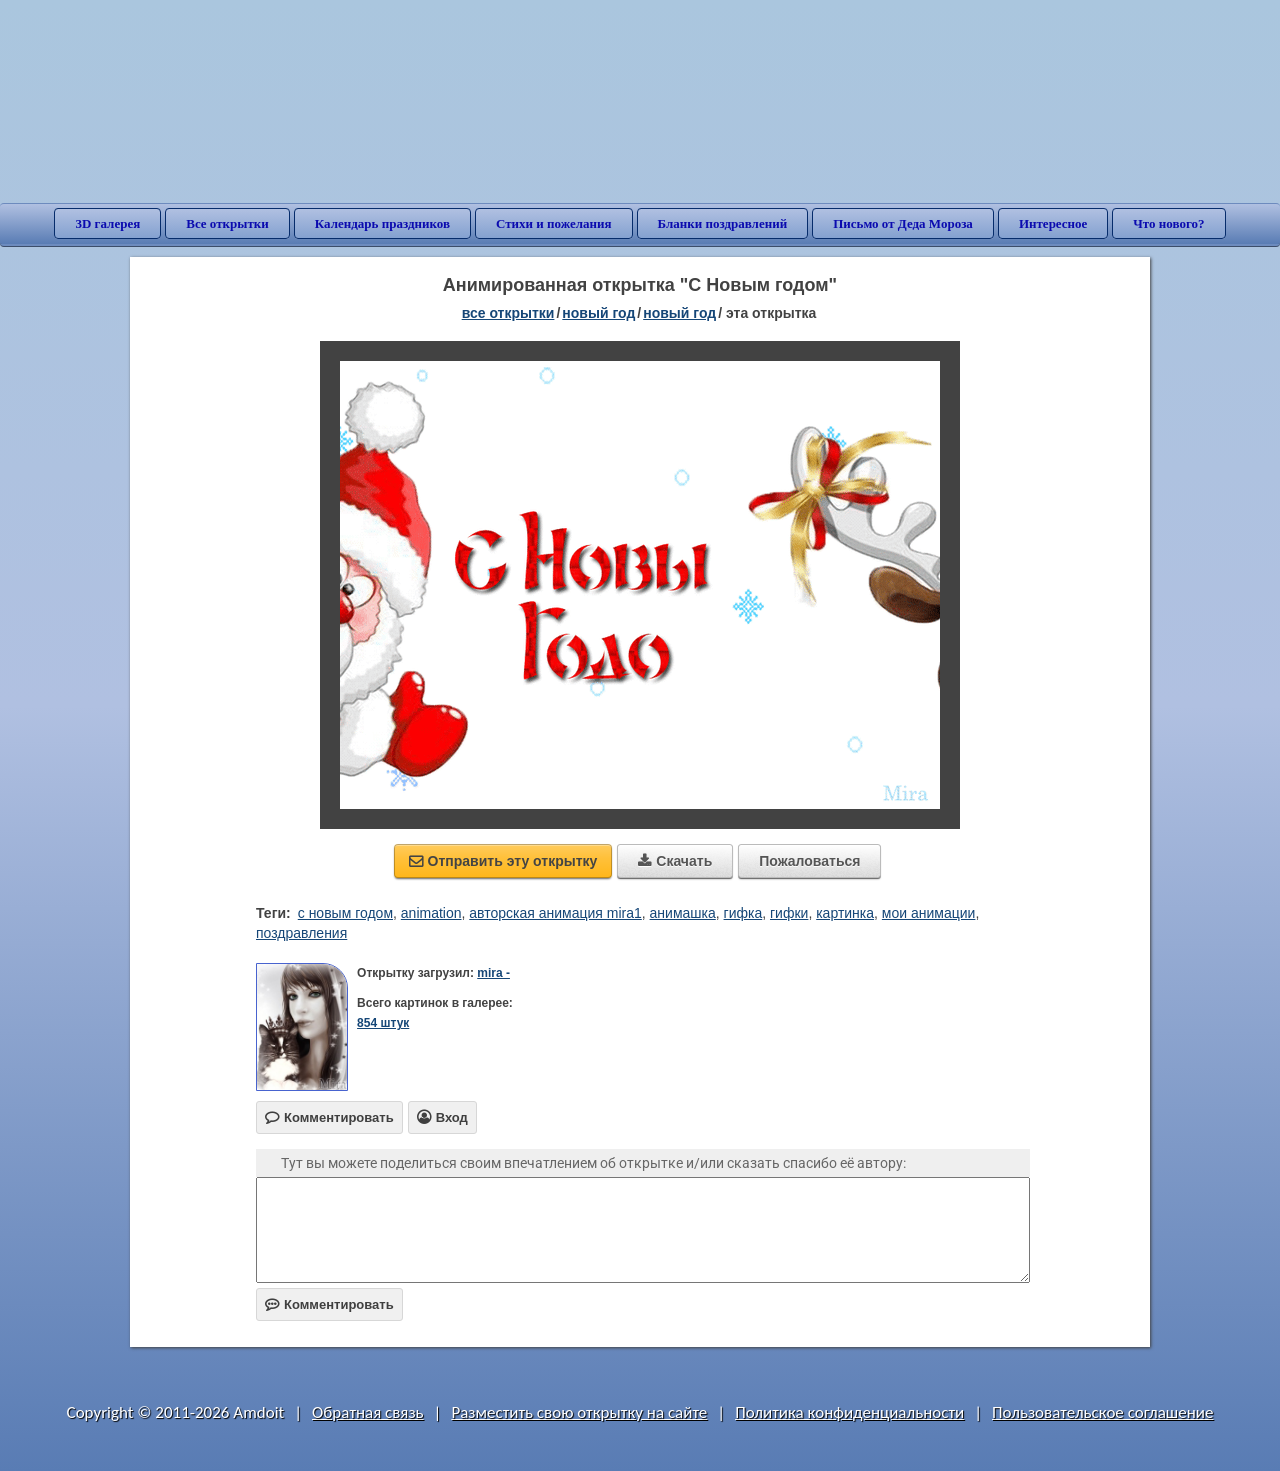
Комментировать (329, 1304)
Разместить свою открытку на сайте (579, 1412)
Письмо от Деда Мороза (903, 223)
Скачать (675, 861)
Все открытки (227, 223)
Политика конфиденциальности (849, 1412)
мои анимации (929, 913)
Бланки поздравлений (723, 223)
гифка (743, 913)
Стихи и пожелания (554, 223)
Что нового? (1168, 223)
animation (431, 913)
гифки (789, 913)
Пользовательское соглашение (1102, 1412)
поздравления (301, 933)
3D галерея (107, 223)
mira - (493, 973)
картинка (845, 913)
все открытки (508, 313)
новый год (598, 313)
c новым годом (345, 913)
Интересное (1053, 223)
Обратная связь (368, 1412)
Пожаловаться (809, 861)
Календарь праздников (382, 223)
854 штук (383, 1023)
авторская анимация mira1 (555, 913)
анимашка (683, 913)
